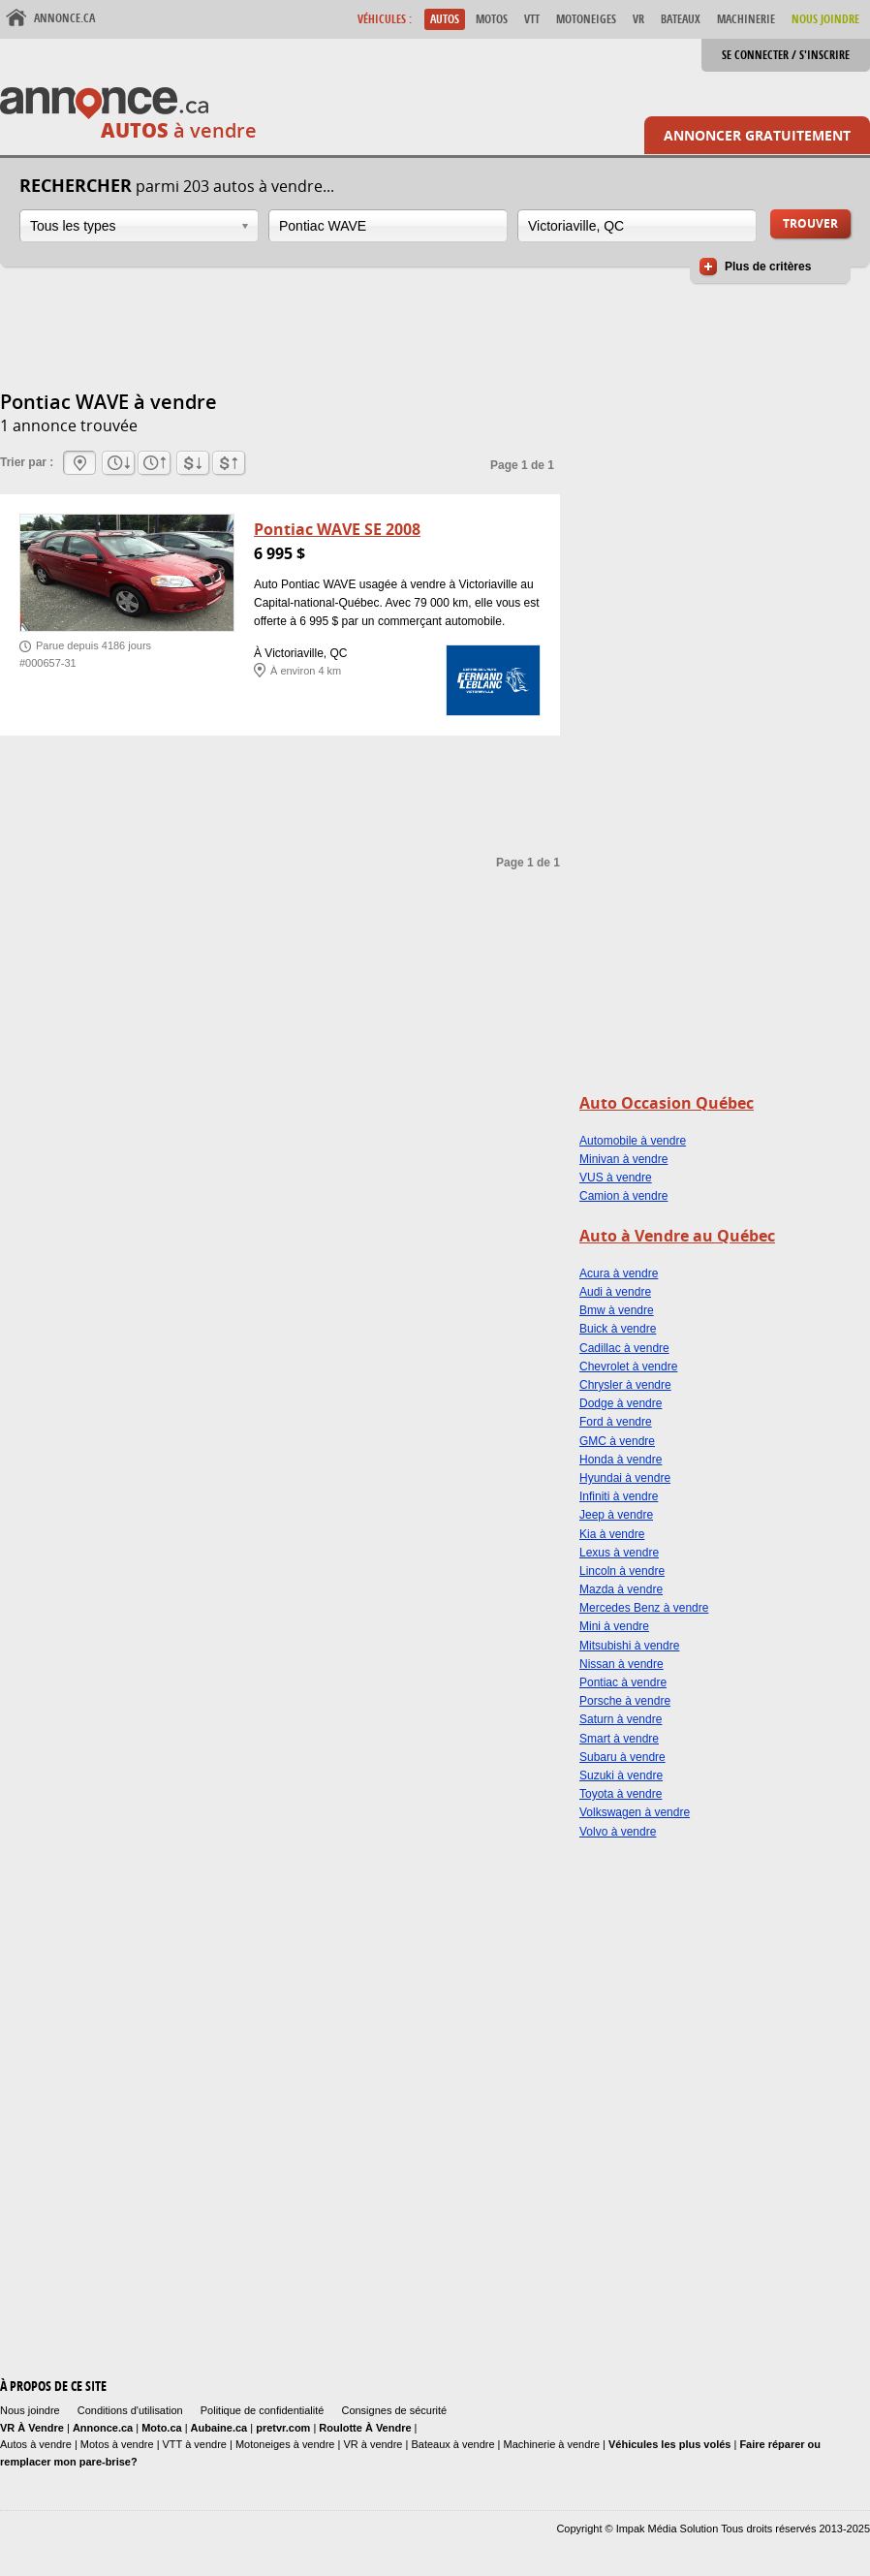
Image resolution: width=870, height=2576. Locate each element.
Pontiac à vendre (623, 1682)
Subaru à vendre (622, 1757)
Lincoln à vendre (622, 1571)
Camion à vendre (623, 1196)
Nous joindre (30, 2410)
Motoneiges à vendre (286, 2444)
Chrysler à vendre (625, 1385)
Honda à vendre (620, 1459)
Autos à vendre (36, 2444)
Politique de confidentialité (263, 2410)
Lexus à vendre (619, 1552)
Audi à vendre (615, 1292)
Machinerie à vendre (552, 2444)
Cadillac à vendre (624, 1348)
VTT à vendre (195, 2444)
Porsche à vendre (624, 1701)
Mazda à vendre (621, 1589)
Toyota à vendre (620, 1794)
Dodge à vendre (620, 1403)
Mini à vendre (614, 1626)
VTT (532, 19)
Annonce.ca (64, 18)
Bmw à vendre (616, 1310)
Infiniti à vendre (618, 1496)
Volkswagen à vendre (634, 1812)
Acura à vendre (618, 1273)
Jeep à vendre (616, 1515)
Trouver (810, 223)
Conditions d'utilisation (130, 2410)
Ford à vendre (615, 1422)
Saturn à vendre (620, 1719)
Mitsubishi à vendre (629, 1645)
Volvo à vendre (617, 1831)
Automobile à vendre (632, 1140)
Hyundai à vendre (624, 1478)
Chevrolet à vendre (628, 1366)
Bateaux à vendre (452, 2444)
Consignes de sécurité (394, 2410)
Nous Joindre (825, 19)
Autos (444, 19)
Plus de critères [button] (768, 266)
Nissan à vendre (621, 1664)
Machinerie (746, 19)
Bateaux (680, 19)
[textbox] (388, 225)
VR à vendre (372, 2444)
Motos (492, 19)
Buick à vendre (617, 1328)
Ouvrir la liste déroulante (245, 226)
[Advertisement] (352, 339)
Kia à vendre (611, 1534)
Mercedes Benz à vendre (643, 1608)
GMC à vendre (617, 1441)
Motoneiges (586, 19)
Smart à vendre (619, 1738)
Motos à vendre (117, 2444)
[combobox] (139, 225)
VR (638, 19)
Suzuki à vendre (621, 1775)
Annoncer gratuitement (757, 135)
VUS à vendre (615, 1177)
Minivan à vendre (623, 1159)
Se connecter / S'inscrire (786, 55)
